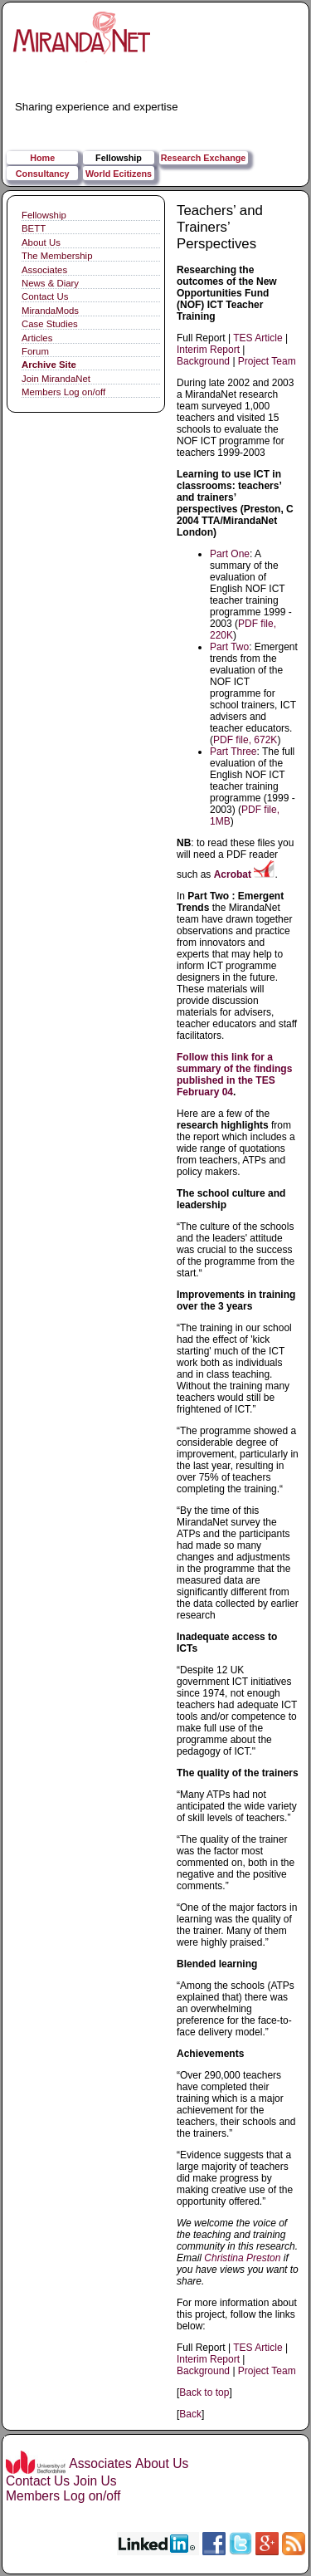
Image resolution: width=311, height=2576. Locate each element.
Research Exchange (203, 158)
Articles (37, 338)
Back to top (204, 2392)
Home (42, 158)
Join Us (94, 2481)
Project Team (267, 361)
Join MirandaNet (56, 379)
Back (190, 2414)
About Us (41, 242)
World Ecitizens (118, 174)
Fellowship (118, 158)
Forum (35, 351)
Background (203, 361)
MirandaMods (50, 311)
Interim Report (208, 349)
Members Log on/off (63, 392)
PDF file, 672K (245, 740)
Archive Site (49, 365)
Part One (230, 554)
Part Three (233, 751)
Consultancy (43, 174)
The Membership (57, 256)
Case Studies (50, 324)
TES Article (257, 338)
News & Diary (50, 283)
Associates (44, 270)
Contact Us (45, 296)
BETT (34, 228)
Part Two (229, 647)
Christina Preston (242, 2258)
